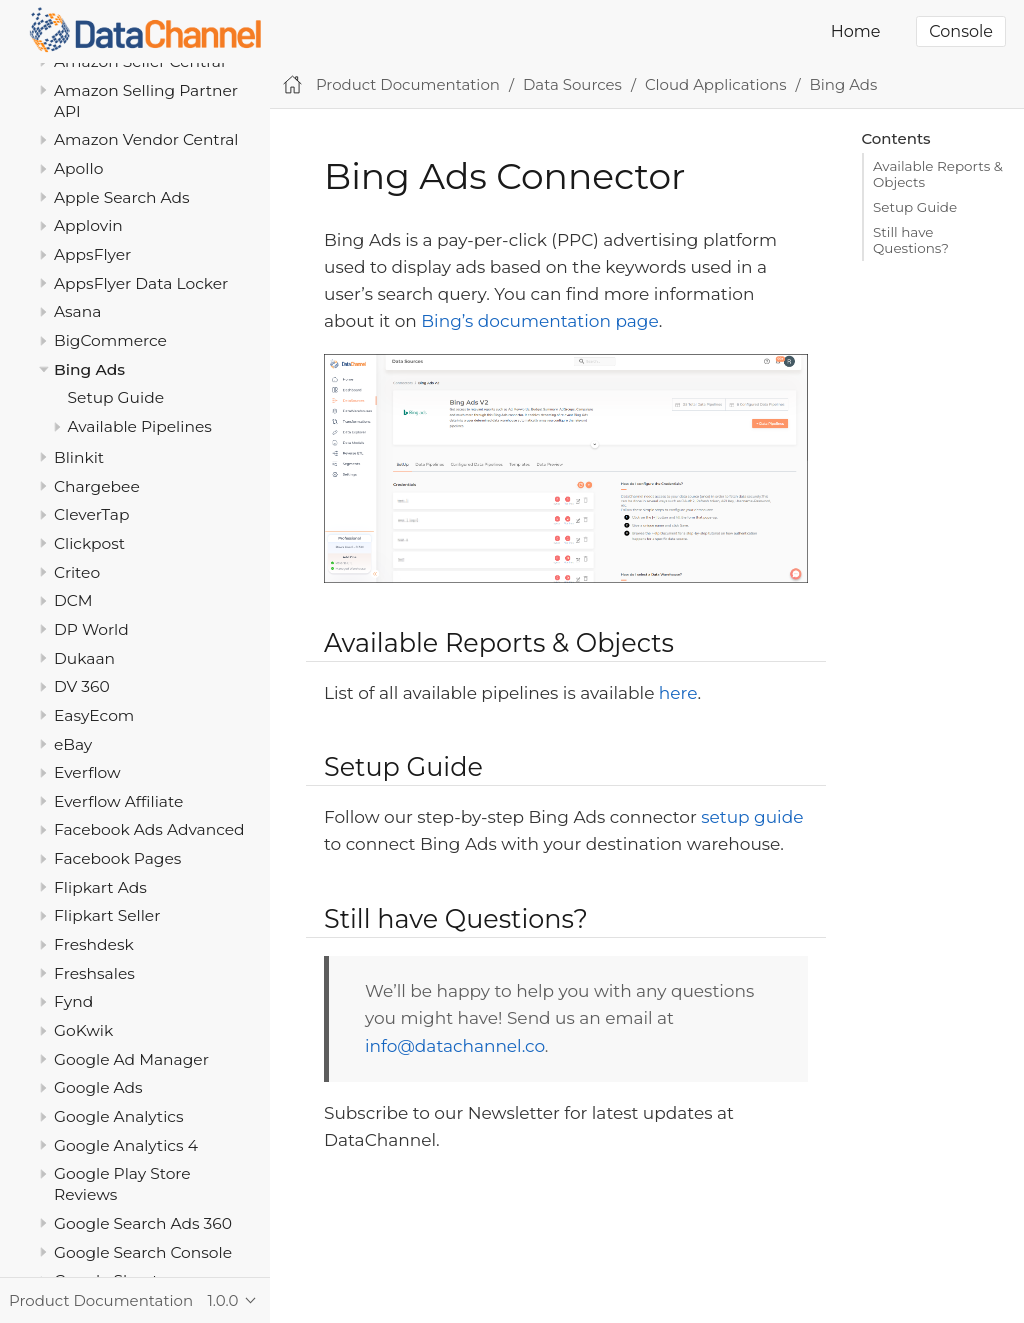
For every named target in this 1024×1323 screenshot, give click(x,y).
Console (961, 31)
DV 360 (82, 686)
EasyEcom (94, 715)
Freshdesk (94, 944)
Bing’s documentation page (539, 321)
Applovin (88, 225)
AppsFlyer (92, 254)
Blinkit (79, 457)
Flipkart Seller (107, 915)
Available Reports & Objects (938, 174)
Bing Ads (89, 369)
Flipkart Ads (100, 887)
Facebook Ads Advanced (149, 829)
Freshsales (94, 973)
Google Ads (98, 1087)
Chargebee (97, 486)
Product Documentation (408, 84)
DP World (91, 629)
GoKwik (83, 1030)
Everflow (87, 772)
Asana (77, 311)
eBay (73, 744)
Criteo (77, 572)
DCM (73, 600)
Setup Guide (116, 397)
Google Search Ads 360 (143, 1223)
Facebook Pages (117, 858)
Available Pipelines (140, 426)
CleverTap (91, 514)
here (678, 693)
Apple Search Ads (122, 197)
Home (856, 31)
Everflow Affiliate (118, 801)
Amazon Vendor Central (146, 139)
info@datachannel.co (455, 1046)
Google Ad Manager (131, 1059)
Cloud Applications (716, 84)
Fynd (73, 1001)
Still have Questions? (911, 240)
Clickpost (89, 543)
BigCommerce (110, 340)
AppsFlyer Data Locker (141, 283)
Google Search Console (143, 1252)
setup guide (752, 817)
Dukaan (84, 658)
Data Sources (572, 84)
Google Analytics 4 (126, 1145)
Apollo (78, 168)
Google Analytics (119, 1116)
